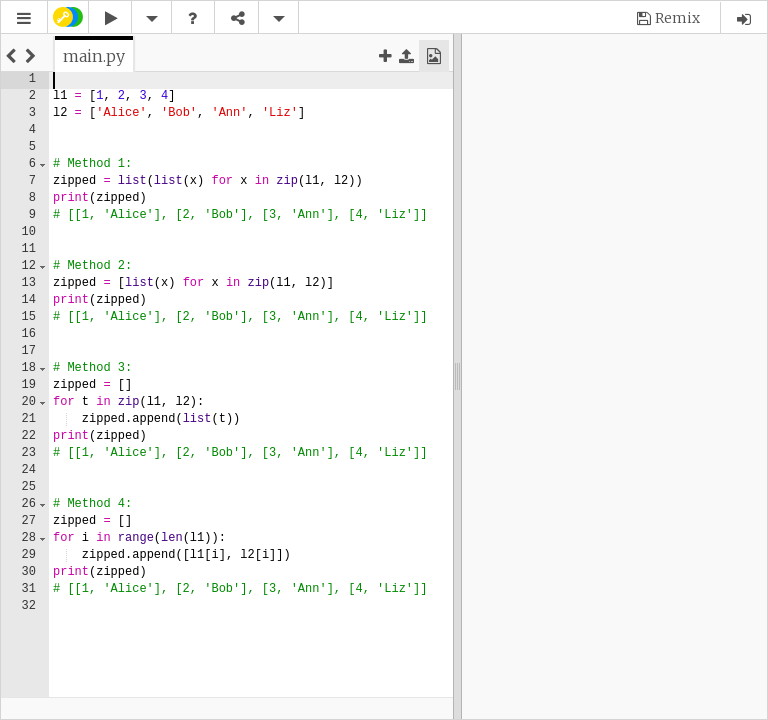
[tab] (94, 56)
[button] (24, 18)
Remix (677, 18)
